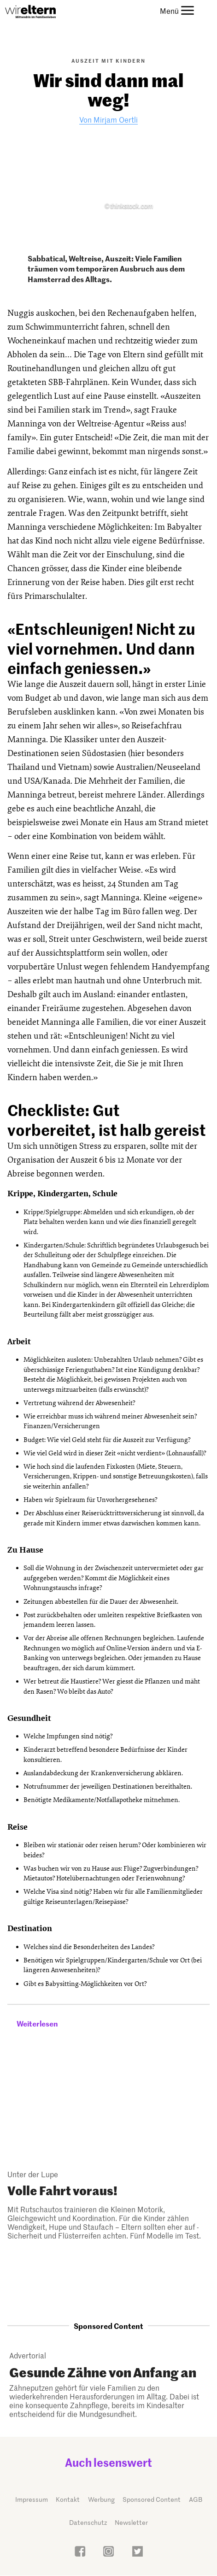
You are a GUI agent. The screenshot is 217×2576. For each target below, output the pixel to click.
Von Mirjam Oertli (108, 119)
